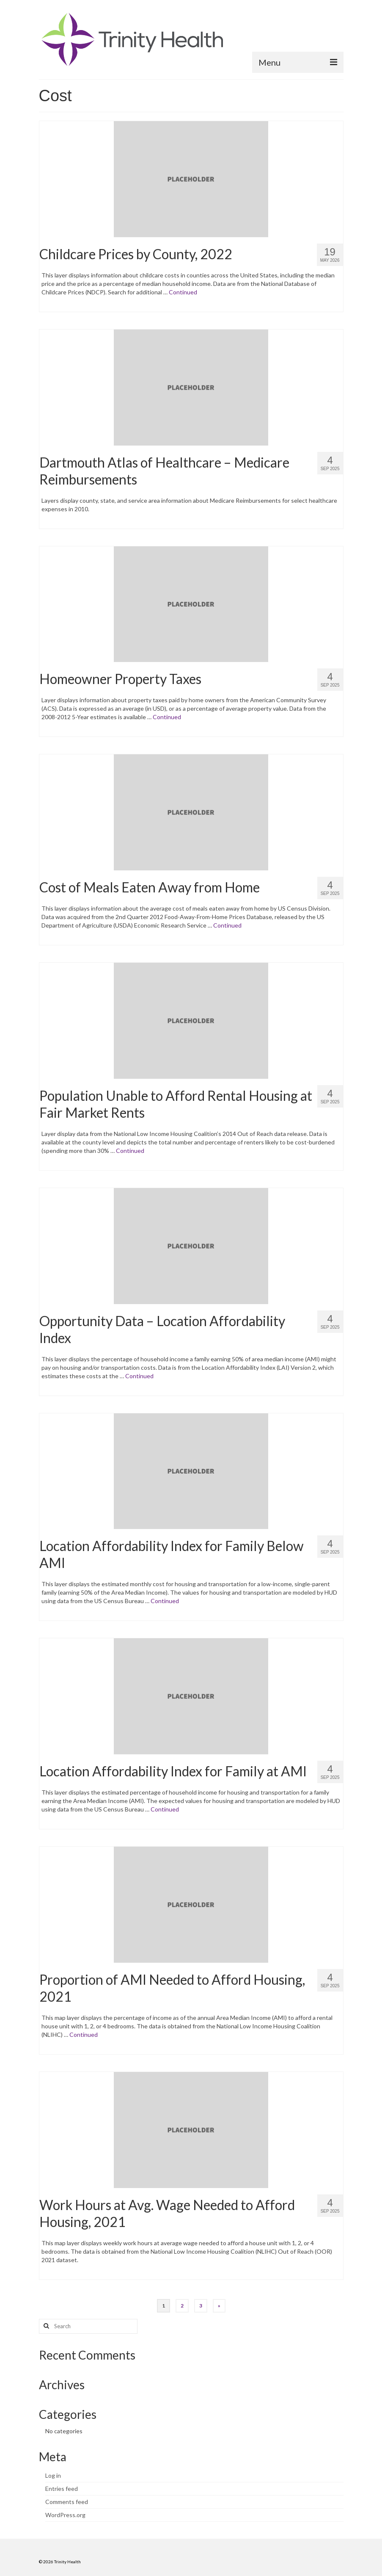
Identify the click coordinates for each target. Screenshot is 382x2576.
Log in (53, 2475)
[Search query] (88, 2326)
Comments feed (66, 2501)
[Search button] (45, 2326)
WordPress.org (65, 2514)
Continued (183, 292)
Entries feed (61, 2488)
